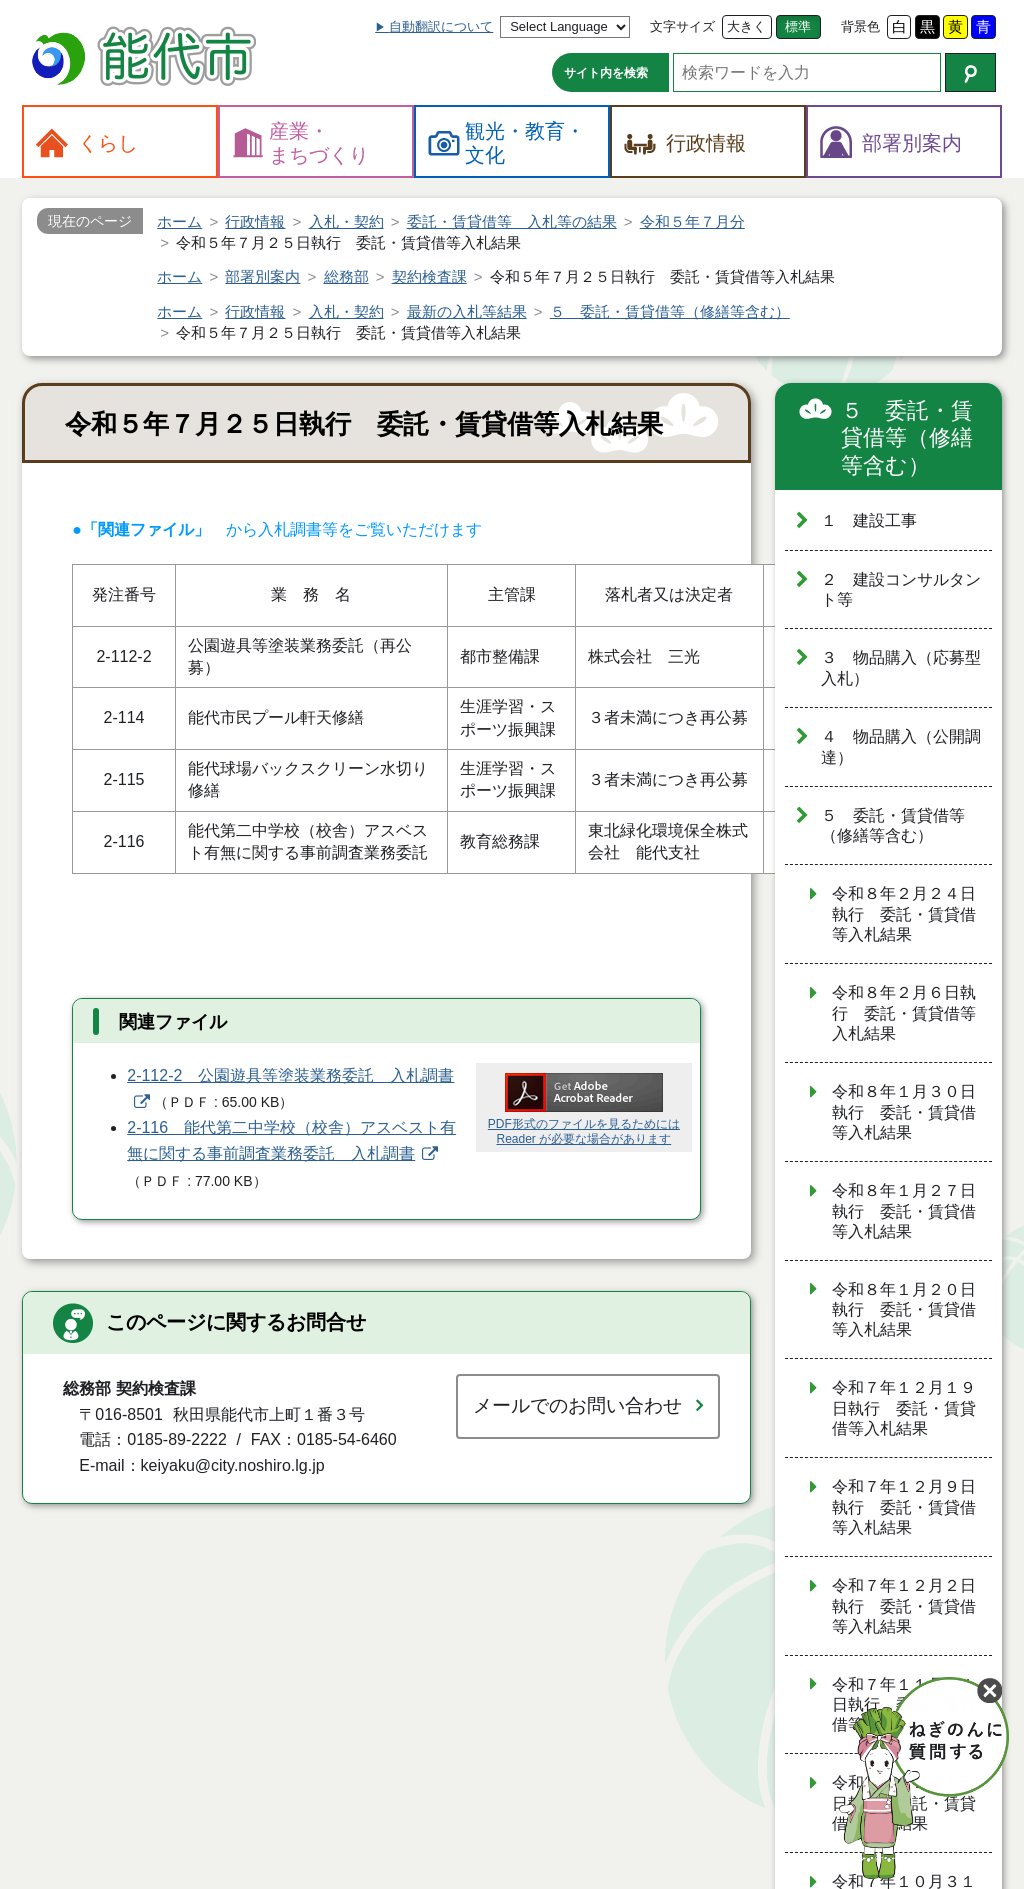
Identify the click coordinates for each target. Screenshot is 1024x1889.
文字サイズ (682, 26)
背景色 (860, 26)
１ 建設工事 (869, 520)
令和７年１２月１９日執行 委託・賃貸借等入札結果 (904, 1408)
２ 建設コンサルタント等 (901, 590)
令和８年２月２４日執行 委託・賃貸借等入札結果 (904, 914)
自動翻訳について (441, 26)
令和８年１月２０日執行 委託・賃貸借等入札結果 (904, 1310)
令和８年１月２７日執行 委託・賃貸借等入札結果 (904, 1211)
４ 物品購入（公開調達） (901, 747)
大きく (746, 26)
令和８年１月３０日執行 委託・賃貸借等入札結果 (904, 1112)
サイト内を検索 (606, 73)
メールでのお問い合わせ (577, 1405)
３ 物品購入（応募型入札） (901, 668)
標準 (798, 26)
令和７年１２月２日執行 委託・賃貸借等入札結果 (904, 1606)
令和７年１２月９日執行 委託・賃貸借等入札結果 (904, 1507)
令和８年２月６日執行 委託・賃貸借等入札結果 (904, 1013)
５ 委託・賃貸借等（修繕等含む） (907, 438)
